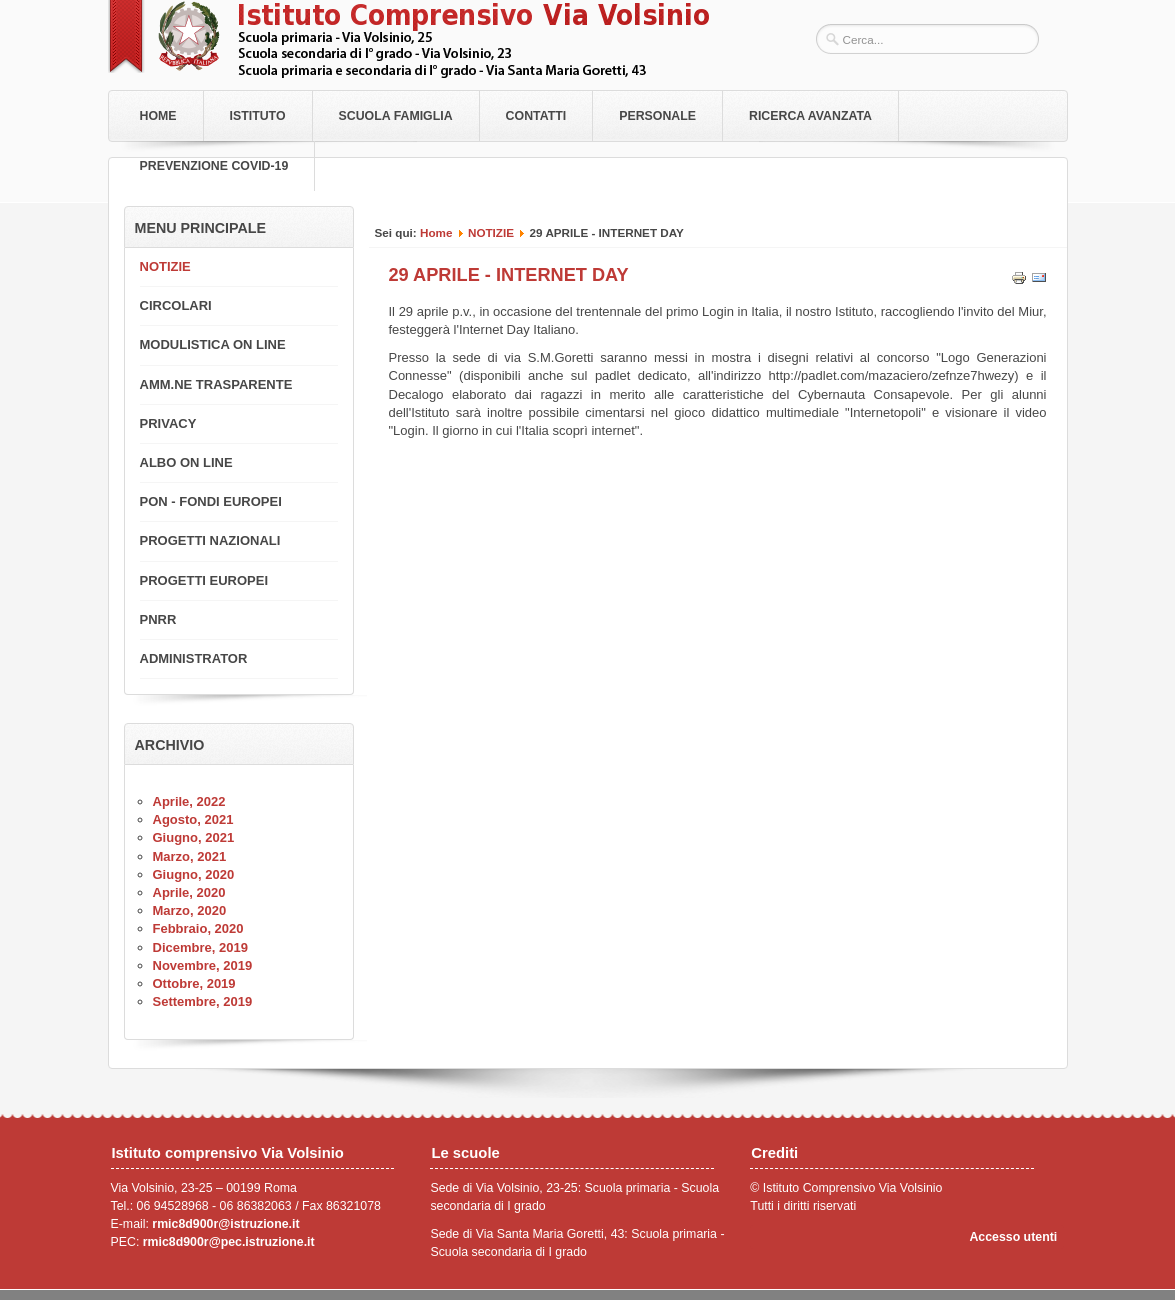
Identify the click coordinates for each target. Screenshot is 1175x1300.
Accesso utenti (1013, 1237)
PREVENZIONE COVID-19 (214, 166)
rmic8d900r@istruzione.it (225, 1224)
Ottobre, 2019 (194, 983)
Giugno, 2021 (194, 837)
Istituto (258, 116)
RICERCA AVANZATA (810, 116)
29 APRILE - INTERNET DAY (509, 275)
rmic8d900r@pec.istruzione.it (229, 1242)
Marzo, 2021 (190, 856)
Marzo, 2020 (190, 910)
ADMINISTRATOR (194, 658)
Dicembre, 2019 (200, 947)
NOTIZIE (491, 232)
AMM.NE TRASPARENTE (216, 384)
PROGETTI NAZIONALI (210, 540)
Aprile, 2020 (189, 892)
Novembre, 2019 (203, 965)
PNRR (158, 619)
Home (158, 116)
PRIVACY (168, 423)
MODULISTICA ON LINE (213, 344)
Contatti (536, 116)
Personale (657, 116)
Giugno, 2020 (194, 874)
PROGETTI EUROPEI (204, 580)
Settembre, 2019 (203, 1001)
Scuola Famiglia (396, 116)
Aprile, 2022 (189, 801)
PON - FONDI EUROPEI (211, 501)
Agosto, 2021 (193, 819)
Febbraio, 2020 (198, 928)
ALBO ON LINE (186, 462)
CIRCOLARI (176, 305)
